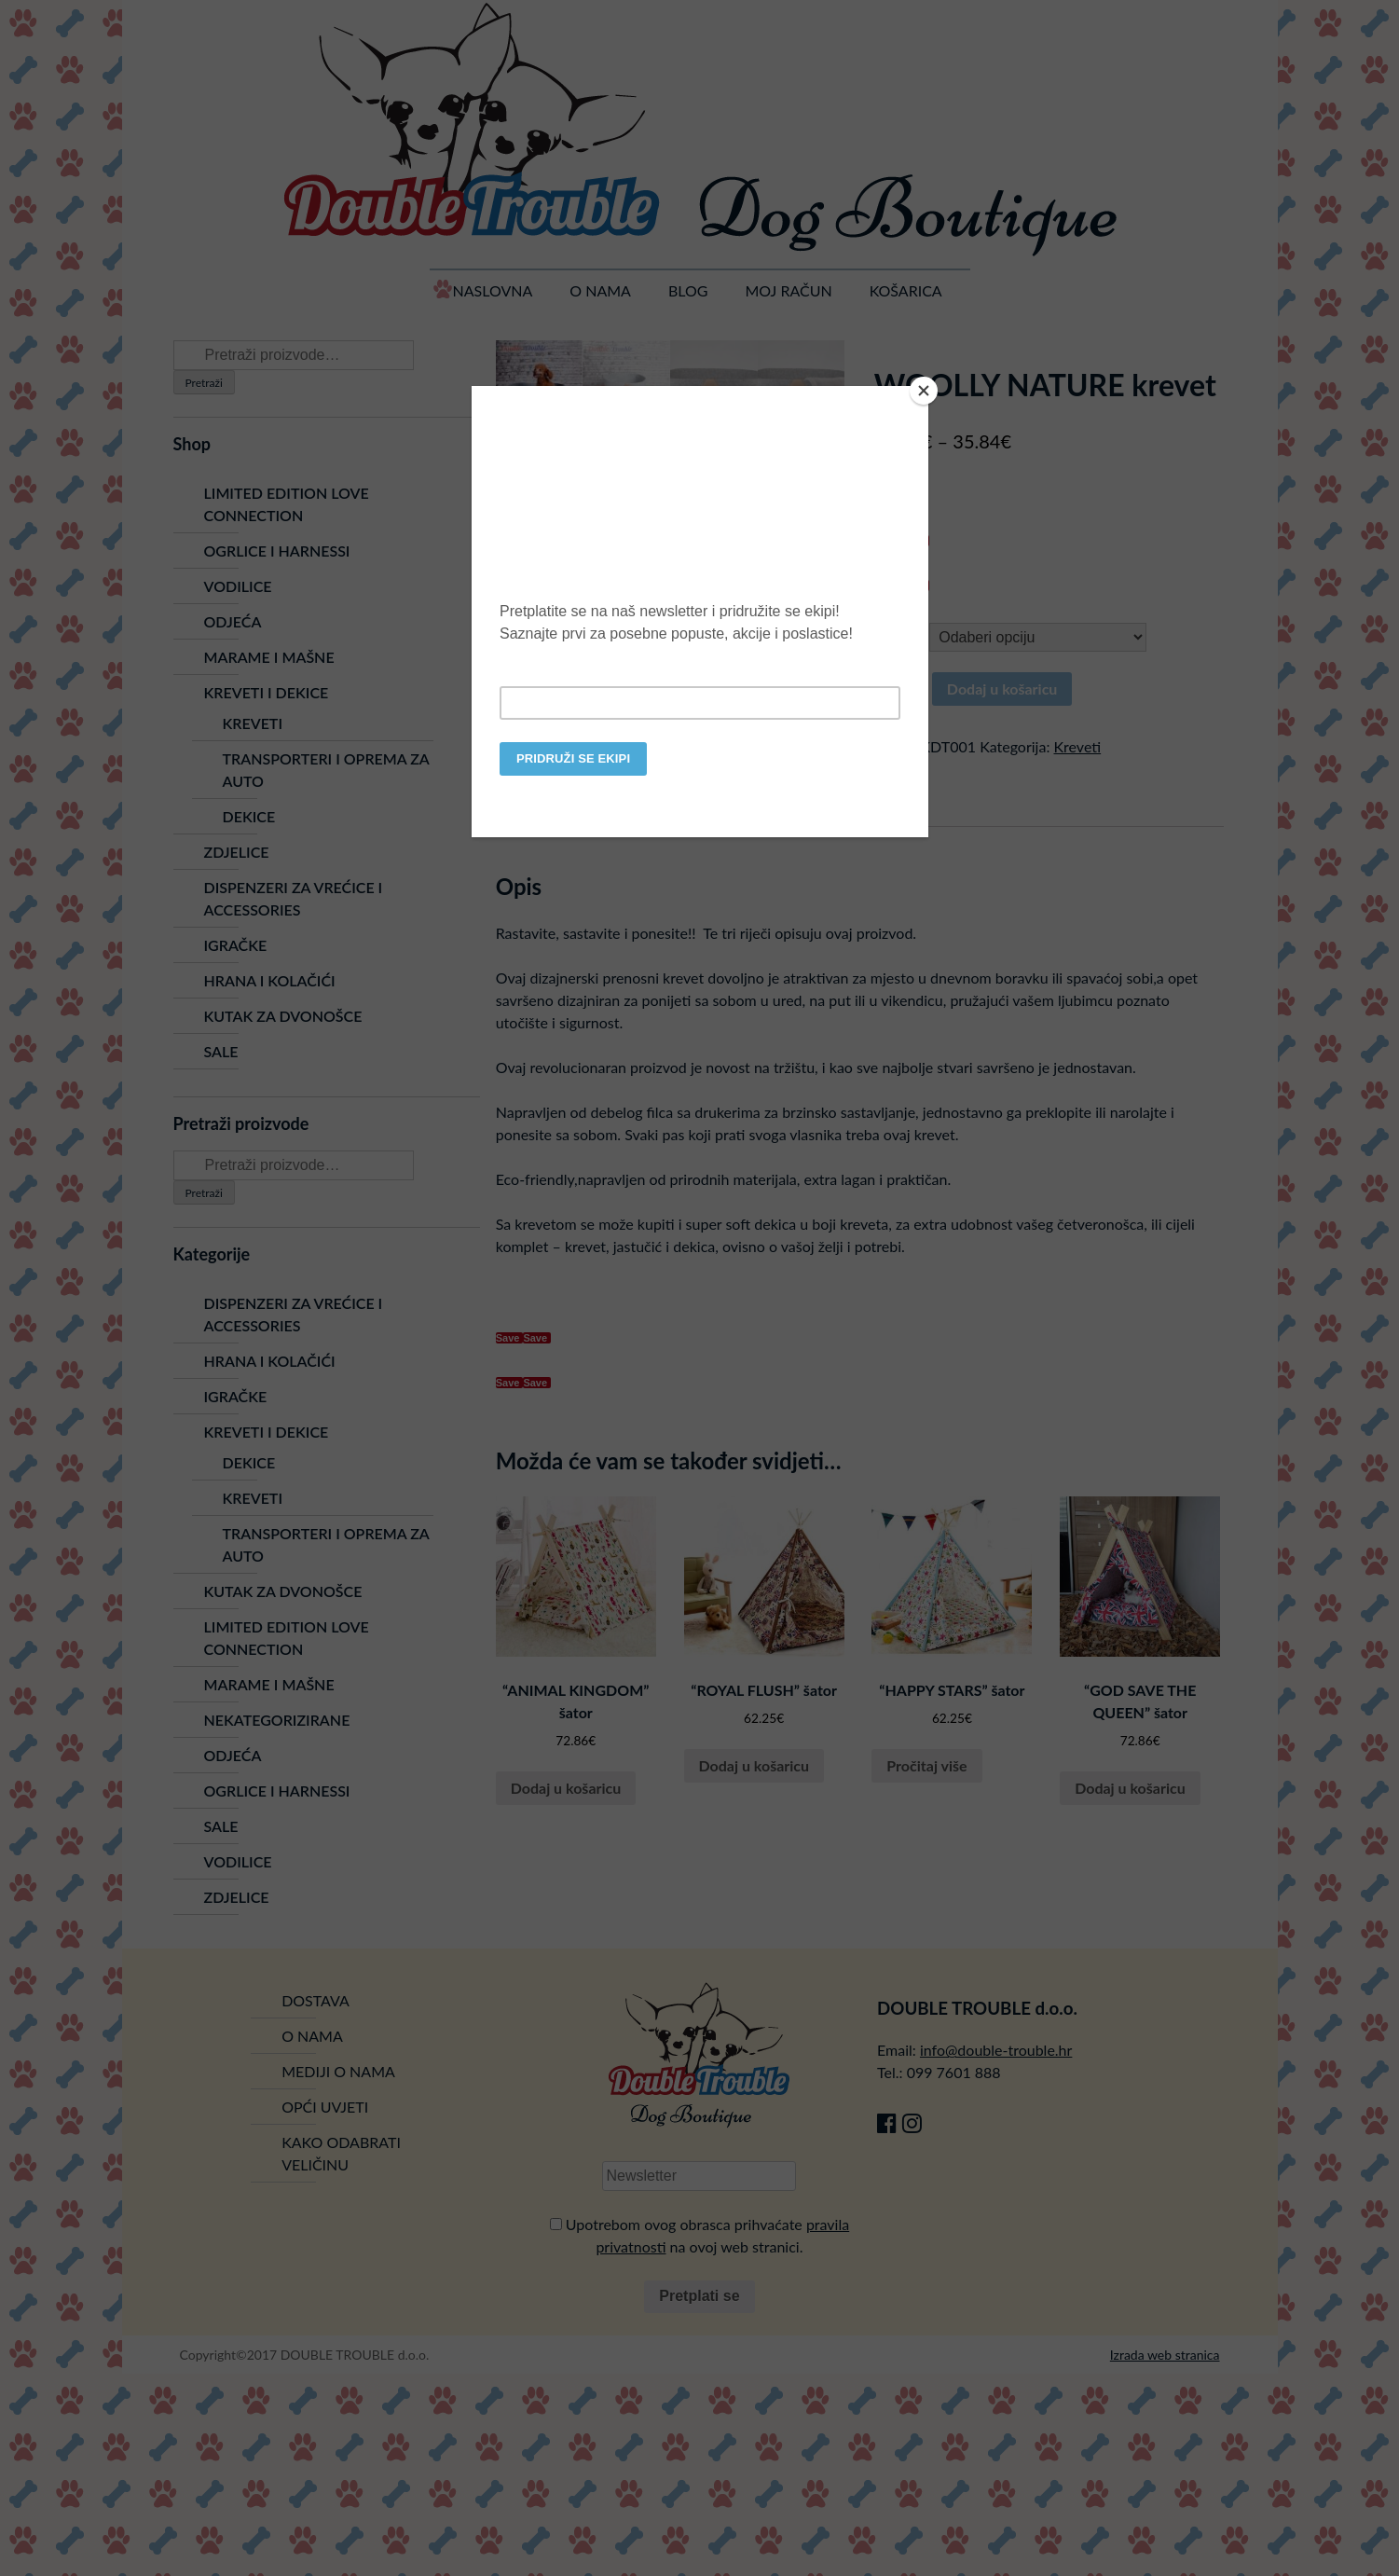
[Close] (924, 391)
